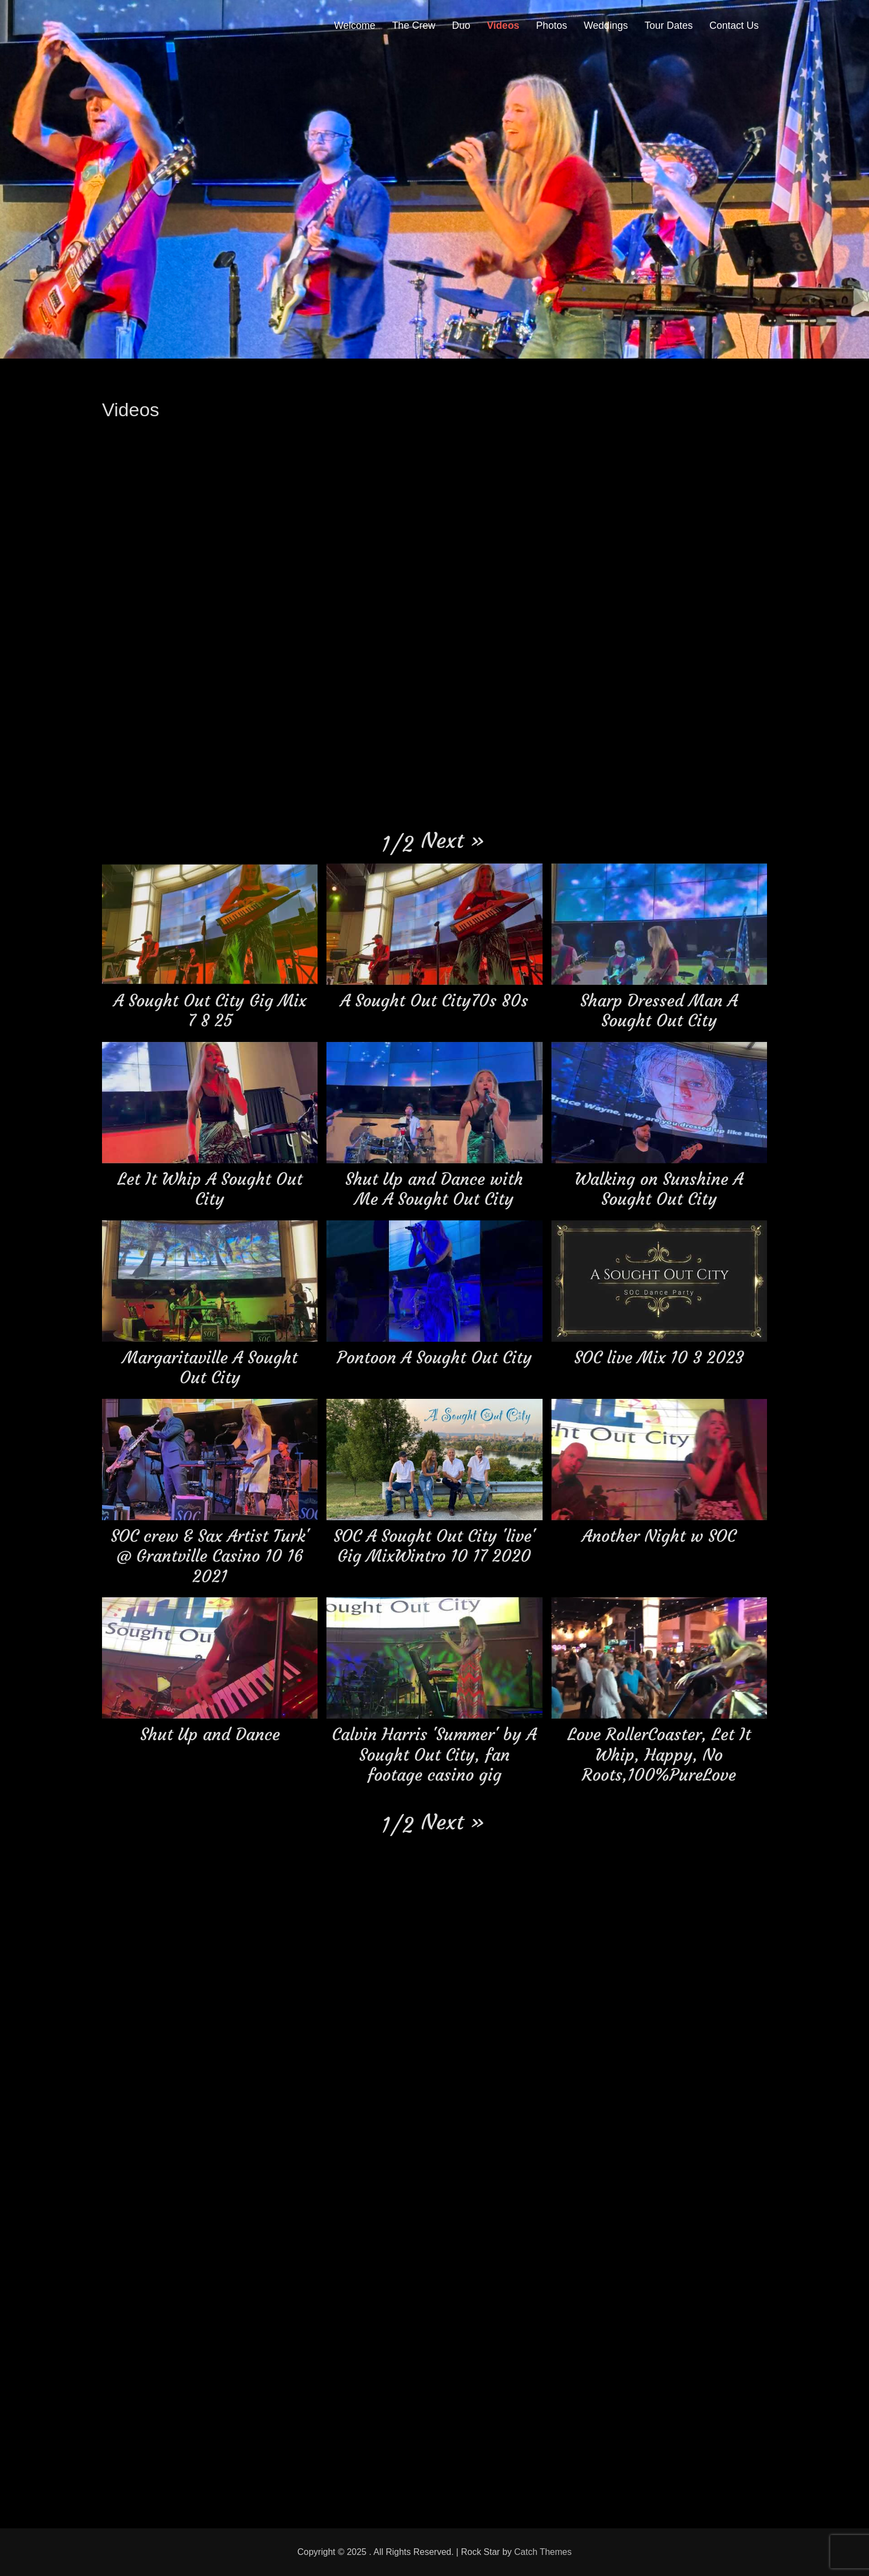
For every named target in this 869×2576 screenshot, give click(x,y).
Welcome (355, 25)
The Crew (413, 25)
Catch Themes (543, 2552)
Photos (551, 25)
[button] (453, 840)
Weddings (606, 25)
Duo (461, 25)
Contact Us (734, 25)
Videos (503, 25)
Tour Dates (669, 25)
